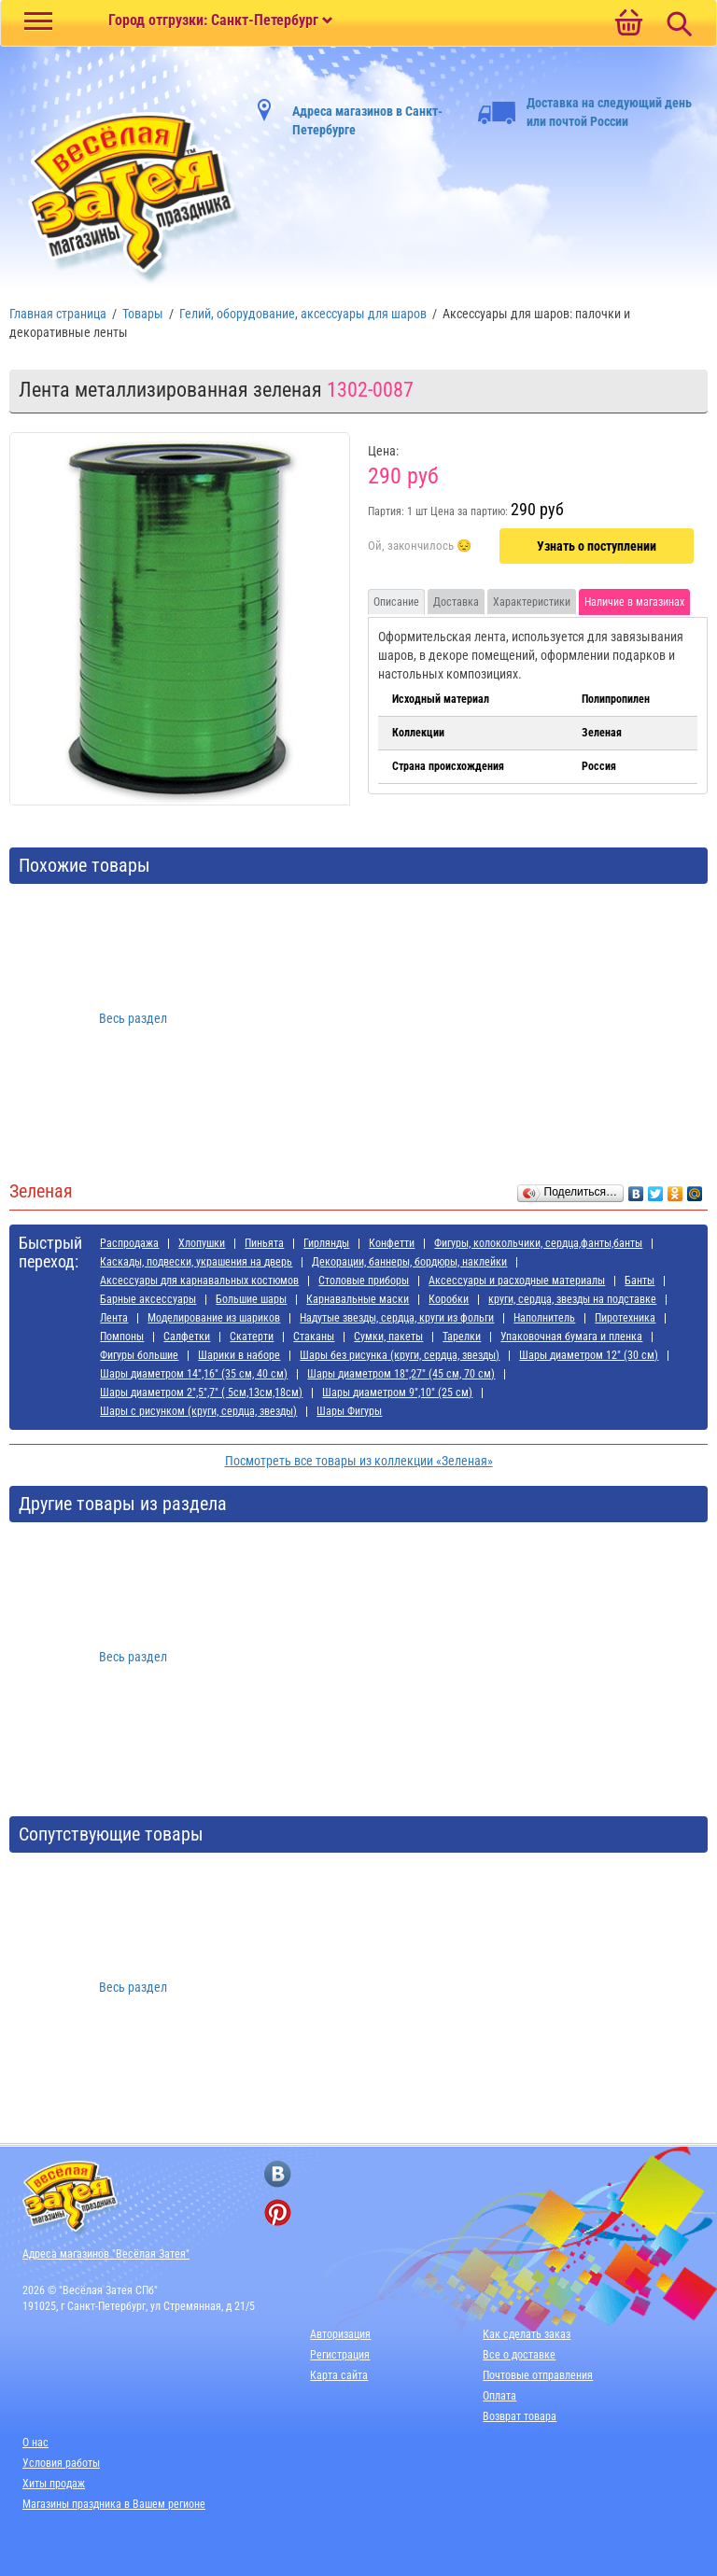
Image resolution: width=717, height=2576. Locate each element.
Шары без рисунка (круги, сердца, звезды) (399, 1355)
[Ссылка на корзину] (628, 24)
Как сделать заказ (526, 2334)
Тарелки (462, 1336)
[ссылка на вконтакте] (277, 2174)
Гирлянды (326, 1243)
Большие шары (251, 1299)
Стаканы (313, 1336)
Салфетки (186, 1336)
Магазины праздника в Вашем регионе (113, 2504)
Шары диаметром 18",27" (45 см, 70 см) (401, 1373)
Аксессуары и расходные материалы (517, 1280)
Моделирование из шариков (214, 1317)
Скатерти (252, 1336)
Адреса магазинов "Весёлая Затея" (106, 2254)
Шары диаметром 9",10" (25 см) (397, 1392)
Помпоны (122, 1336)
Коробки (449, 1299)
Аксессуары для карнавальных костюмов (199, 1280)
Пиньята (264, 1243)
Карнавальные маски (357, 1299)
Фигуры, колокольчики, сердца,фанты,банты (538, 1243)
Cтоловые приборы (363, 1280)
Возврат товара (519, 2416)
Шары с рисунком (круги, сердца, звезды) (198, 1411)
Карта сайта (339, 2375)
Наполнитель (544, 1317)
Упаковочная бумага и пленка (571, 1336)
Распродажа (129, 1243)
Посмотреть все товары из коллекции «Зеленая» (359, 1460)
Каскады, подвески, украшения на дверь (196, 1261)
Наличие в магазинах (634, 602)
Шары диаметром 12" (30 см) (588, 1355)
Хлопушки (201, 1243)
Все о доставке (519, 2354)
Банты (639, 1280)
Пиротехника (625, 1317)
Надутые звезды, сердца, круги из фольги (397, 1317)
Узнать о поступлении (596, 546)
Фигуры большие (139, 1355)
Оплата (499, 2395)
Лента (114, 1317)
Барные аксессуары (148, 1299)
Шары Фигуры (349, 1411)
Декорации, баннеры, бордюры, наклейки (409, 1261)
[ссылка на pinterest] (277, 2212)
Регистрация (340, 2354)
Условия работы (61, 2463)
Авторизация (340, 2334)
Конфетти (392, 1243)
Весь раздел (133, 1018)
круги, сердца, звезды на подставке (572, 1299)
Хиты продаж (53, 2483)
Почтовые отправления (538, 2375)
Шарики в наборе (239, 1355)
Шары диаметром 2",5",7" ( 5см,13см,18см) (201, 1392)
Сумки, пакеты (388, 1336)
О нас (35, 2442)
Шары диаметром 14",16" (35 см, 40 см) (194, 1373)
